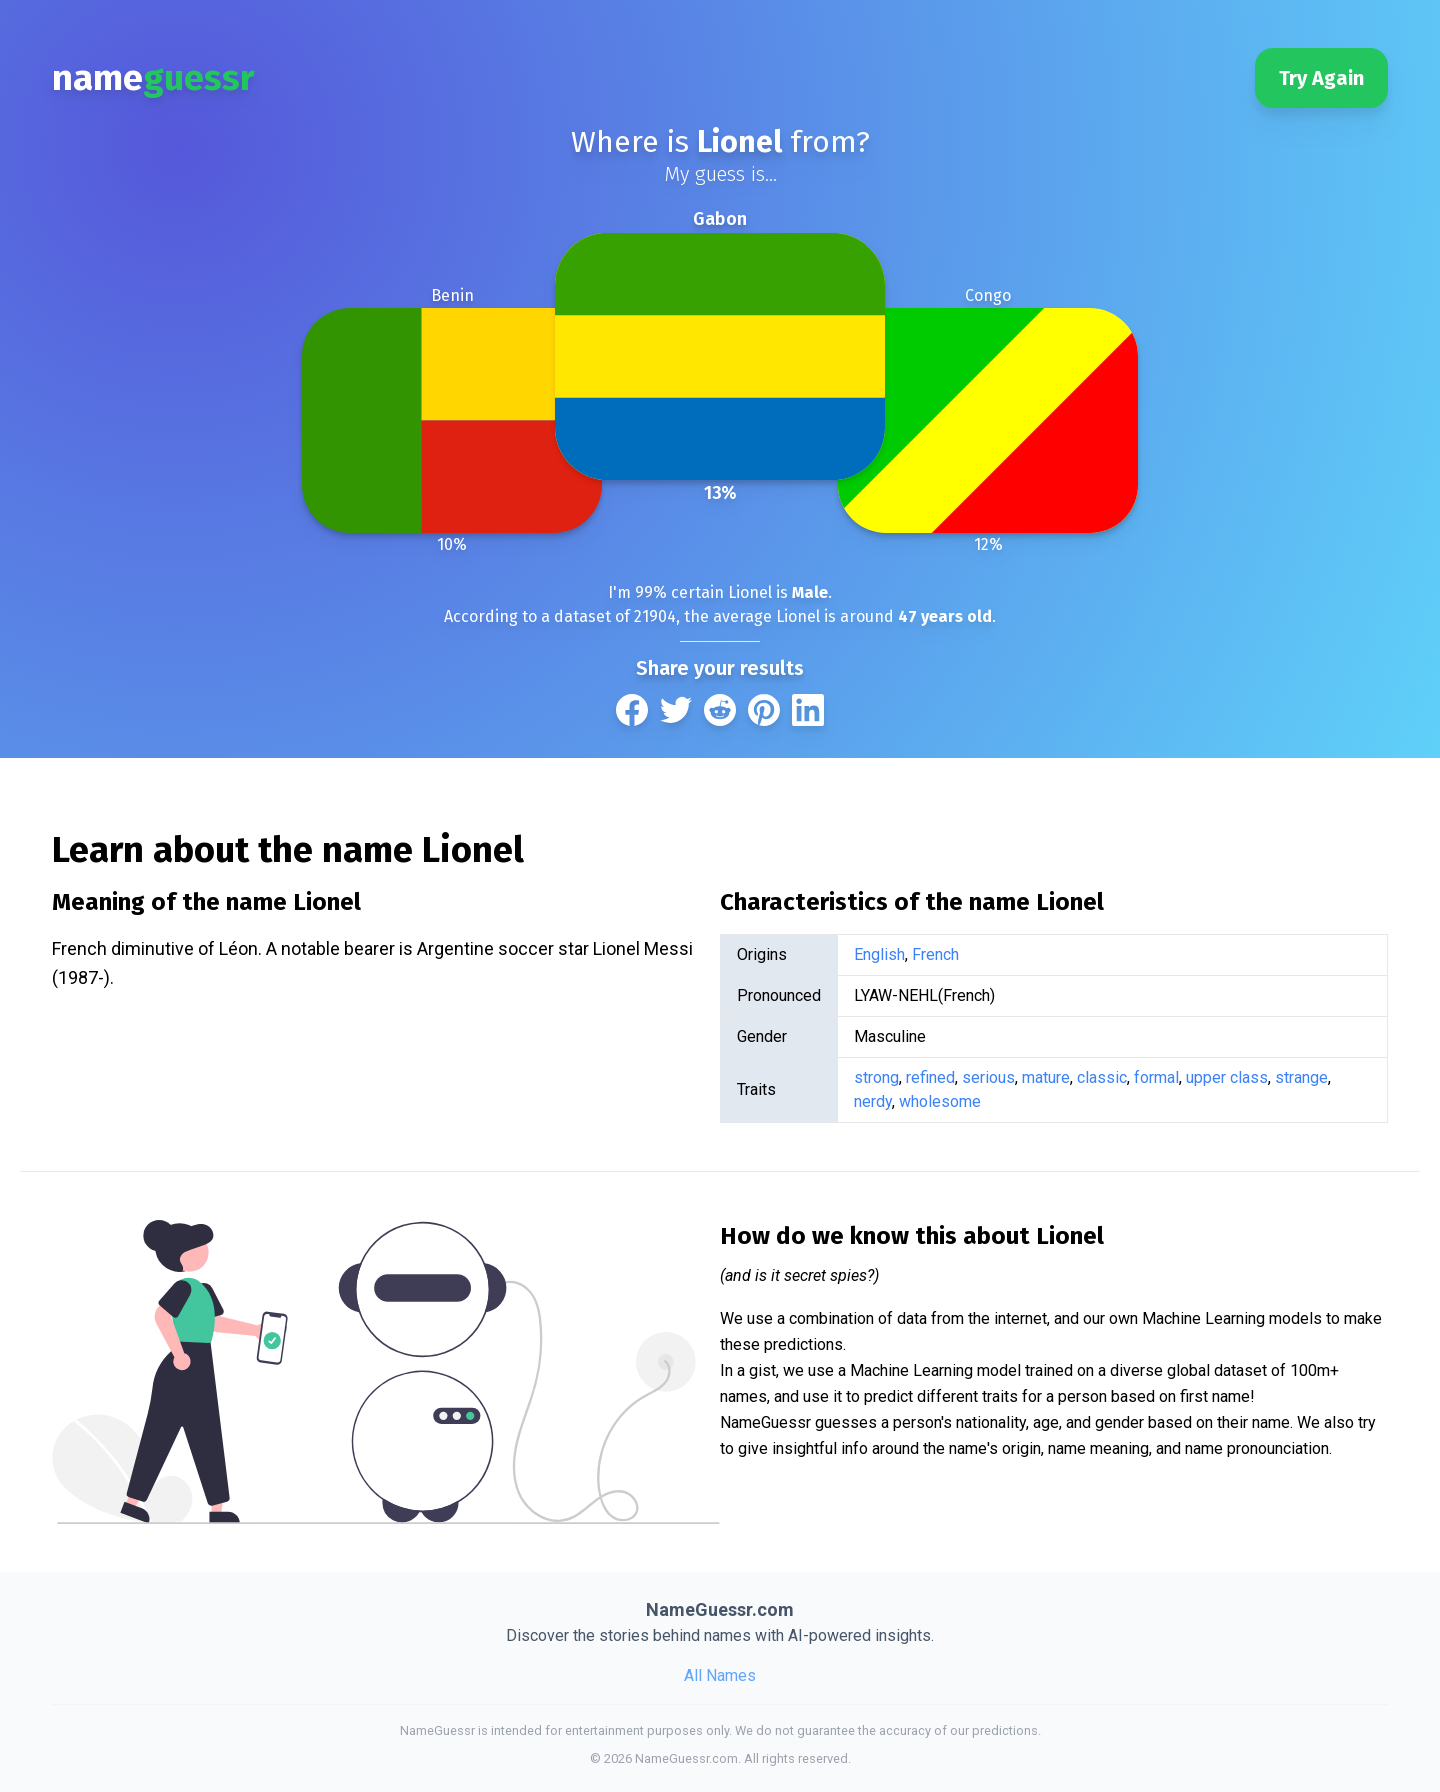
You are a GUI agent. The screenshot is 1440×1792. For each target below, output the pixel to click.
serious (988, 1077)
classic (1102, 1077)
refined (930, 1077)
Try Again (1321, 78)
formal (1156, 1077)
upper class (1227, 1077)
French (935, 954)
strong (876, 1077)
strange (1301, 1077)
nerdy (873, 1101)
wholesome (940, 1101)
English (879, 954)
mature (1046, 1077)
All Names (720, 1675)
